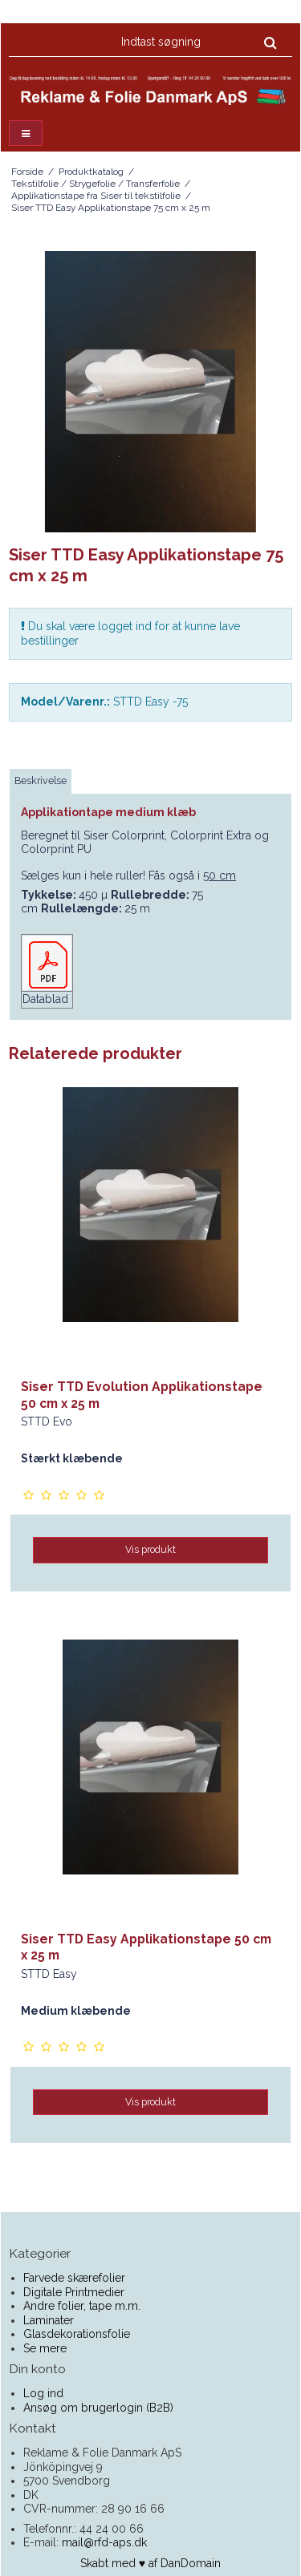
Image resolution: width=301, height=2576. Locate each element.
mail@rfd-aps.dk (104, 2542)
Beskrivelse (40, 780)
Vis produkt (150, 1549)
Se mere (45, 2348)
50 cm (219, 875)
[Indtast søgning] (198, 41)
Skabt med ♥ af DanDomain (150, 2563)
